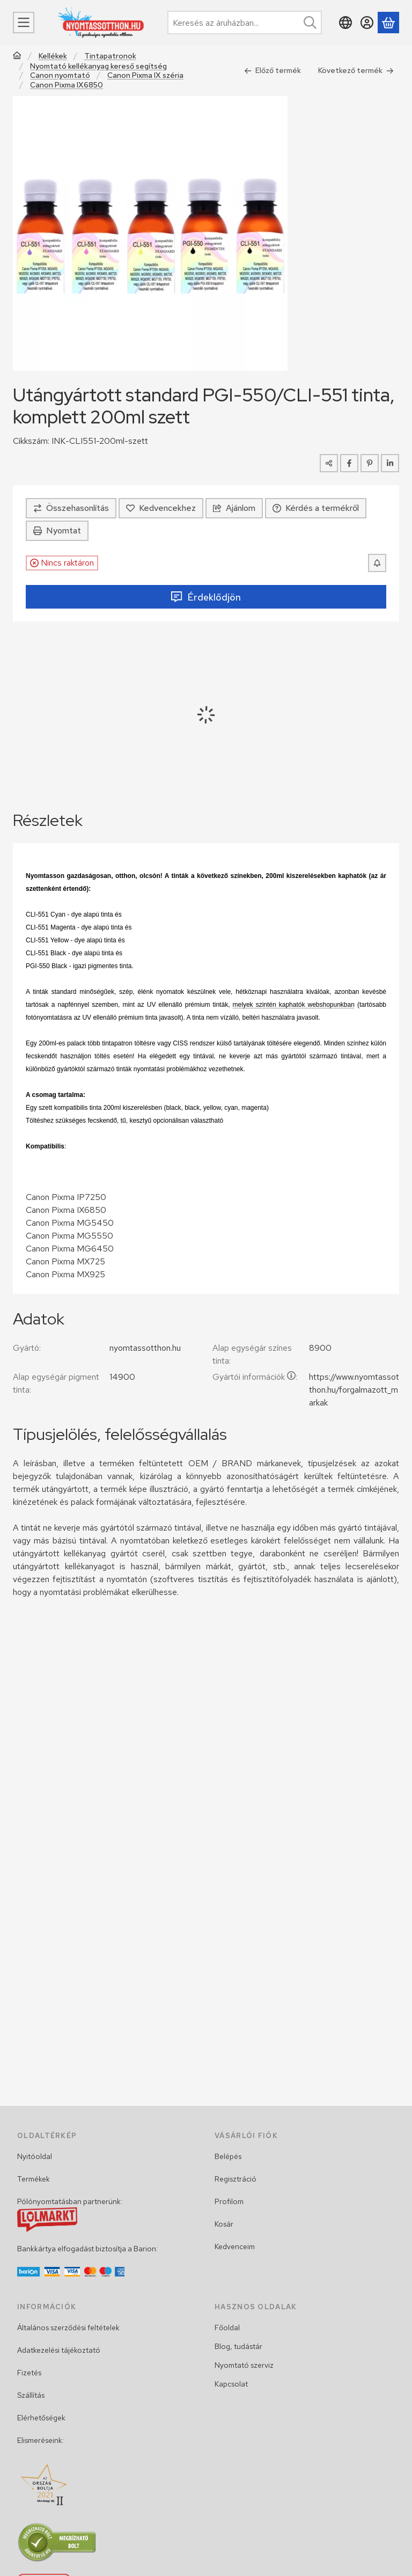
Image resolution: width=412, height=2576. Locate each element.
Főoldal (227, 2327)
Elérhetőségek (41, 2418)
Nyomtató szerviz (244, 2365)
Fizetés (29, 2372)
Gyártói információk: (254, 1376)
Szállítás (31, 2395)
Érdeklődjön (205, 596)
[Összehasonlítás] (71, 508)
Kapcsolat (231, 2384)
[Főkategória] (17, 57)
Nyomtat (57, 530)
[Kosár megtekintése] (388, 22)
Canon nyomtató (60, 75)
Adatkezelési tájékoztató (58, 2350)
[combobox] (244, 22)
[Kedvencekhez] (161, 508)
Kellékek (53, 56)
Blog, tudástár (238, 2346)
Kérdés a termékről (316, 508)
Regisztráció (235, 2179)
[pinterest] (369, 463)
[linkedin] (390, 463)
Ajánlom (234, 508)
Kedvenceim (235, 2246)
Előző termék (272, 70)
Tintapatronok (110, 56)
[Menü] (23, 22)
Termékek (33, 2179)
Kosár (224, 2224)
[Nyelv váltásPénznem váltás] (345, 22)
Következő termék (356, 70)
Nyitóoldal (34, 2156)
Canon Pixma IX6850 (66, 85)
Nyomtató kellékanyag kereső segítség (98, 66)
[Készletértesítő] (377, 563)
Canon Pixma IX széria (145, 75)
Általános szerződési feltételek (68, 2327)
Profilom (229, 2201)
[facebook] (349, 463)
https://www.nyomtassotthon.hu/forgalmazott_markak (354, 1389)
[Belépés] (367, 22)
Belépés (228, 2156)
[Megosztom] (329, 463)
